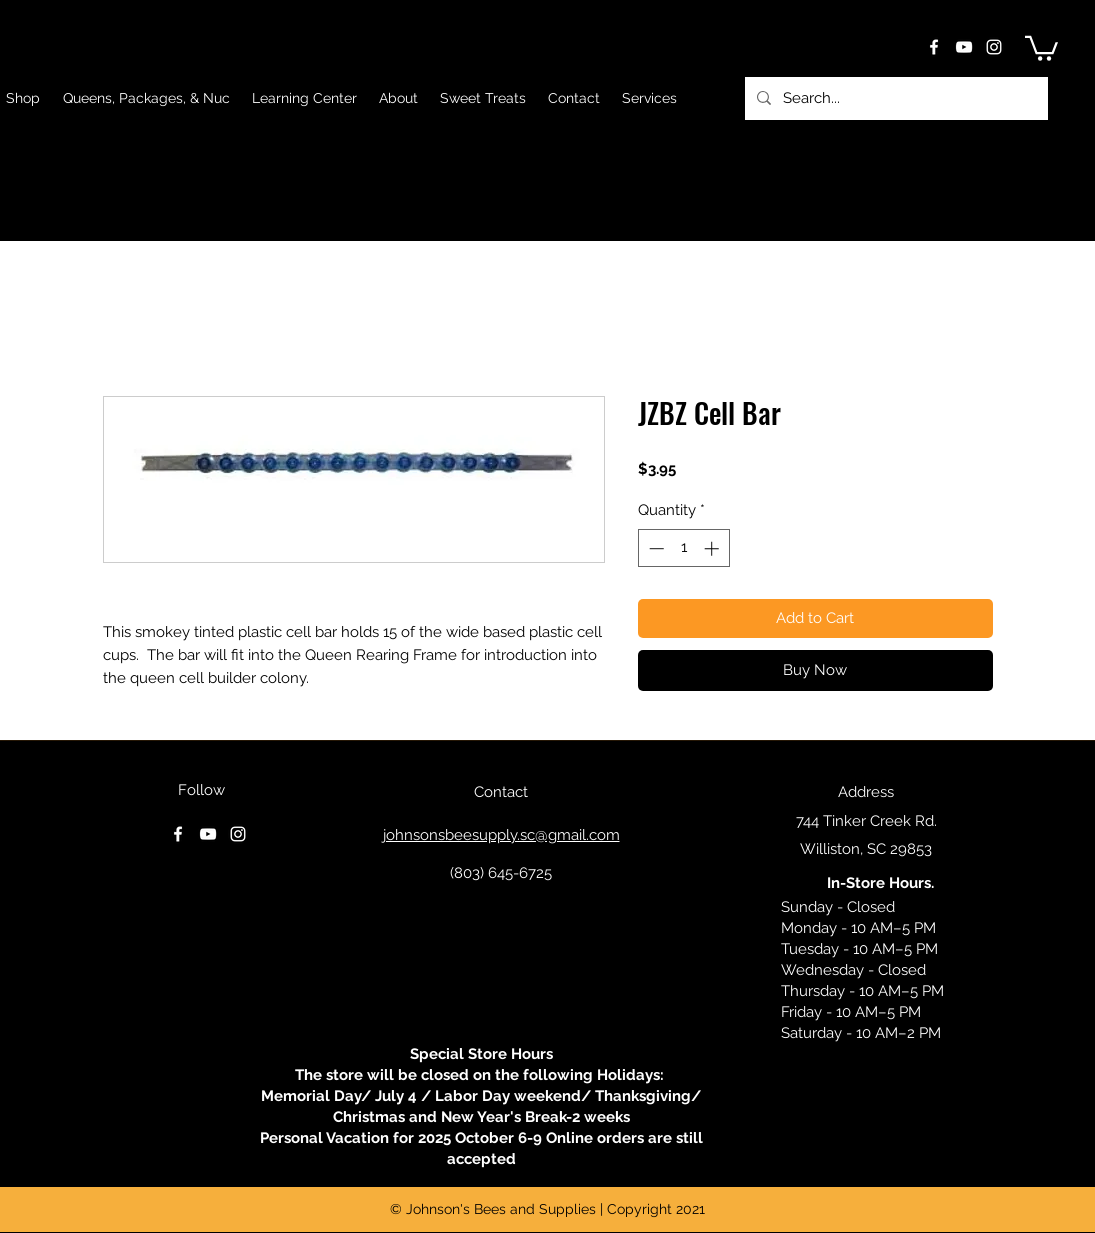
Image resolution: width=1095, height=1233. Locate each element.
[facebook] (934, 47)
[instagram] (994, 47)
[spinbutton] (683, 548)
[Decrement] (654, 548)
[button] (1041, 47)
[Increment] (713, 548)
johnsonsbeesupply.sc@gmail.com (501, 835)
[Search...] (894, 98)
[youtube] (964, 47)
